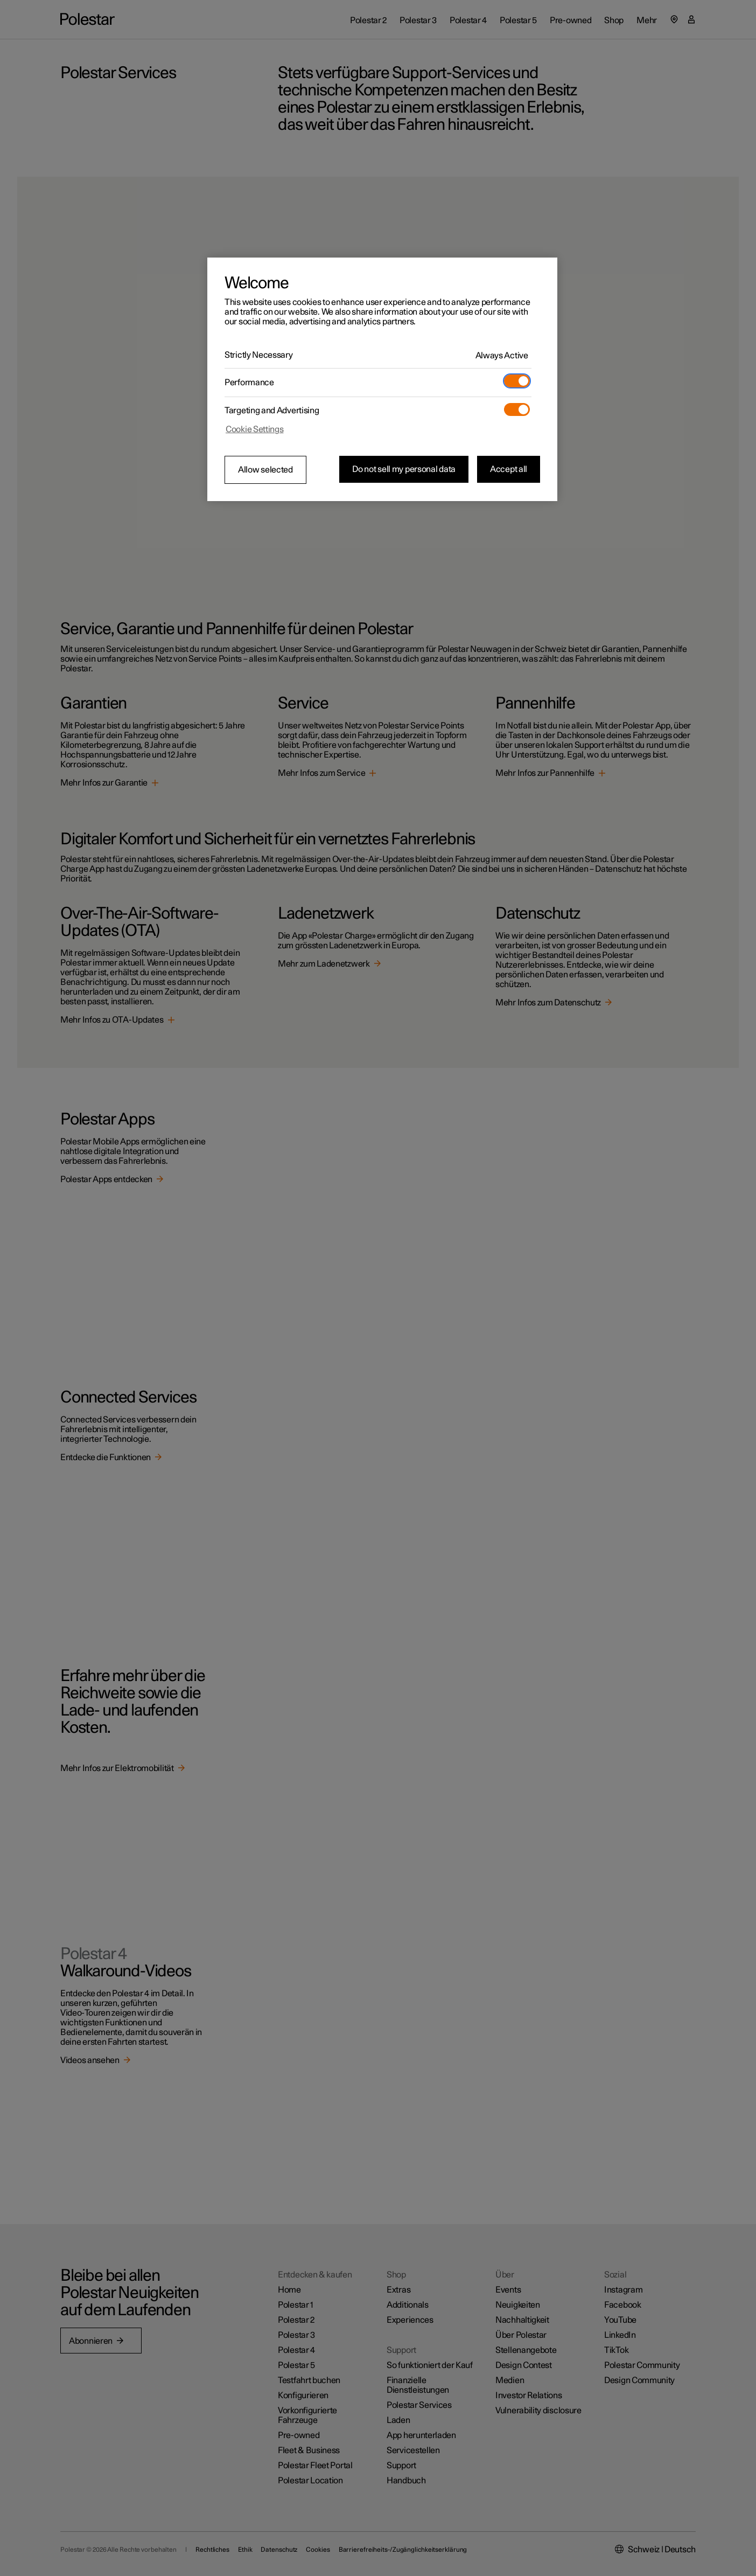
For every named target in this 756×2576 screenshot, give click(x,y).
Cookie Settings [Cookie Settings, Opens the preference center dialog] (255, 429)
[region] (382, 379)
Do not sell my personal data (404, 469)
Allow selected (265, 470)
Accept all (508, 469)
